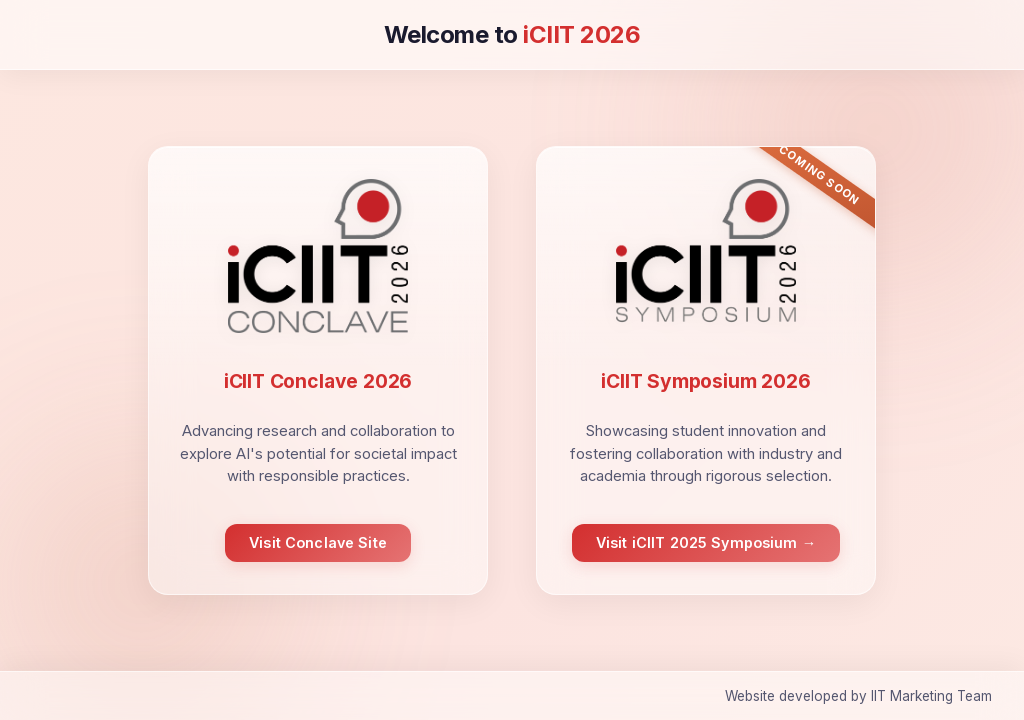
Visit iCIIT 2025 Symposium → (706, 542)
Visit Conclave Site (318, 542)
